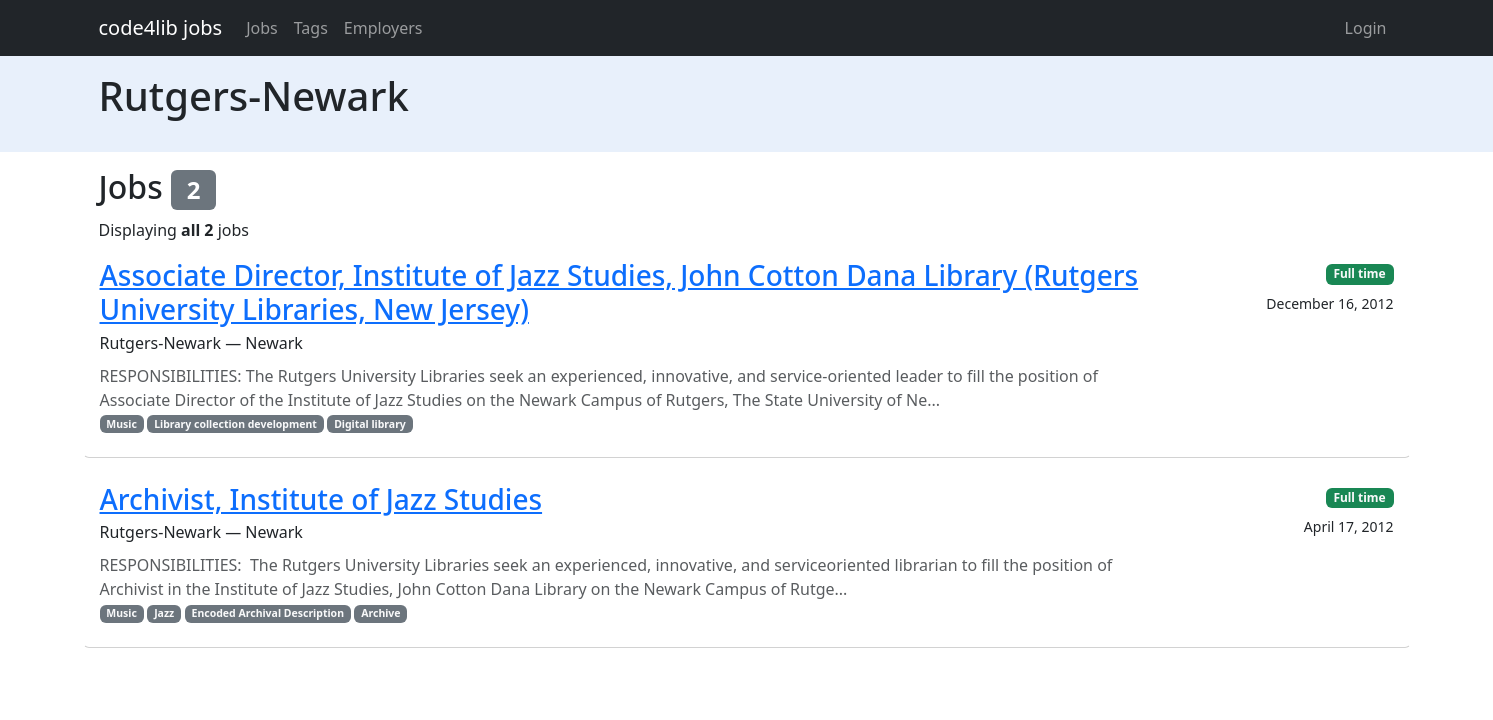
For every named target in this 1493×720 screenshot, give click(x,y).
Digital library (370, 424)
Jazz (164, 613)
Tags (311, 28)
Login (1366, 28)
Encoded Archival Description (268, 613)
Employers (383, 28)
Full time (1359, 273)
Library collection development (235, 424)
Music (121, 424)
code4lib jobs (161, 27)
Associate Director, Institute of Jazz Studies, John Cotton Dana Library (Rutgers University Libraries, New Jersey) (619, 292)
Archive (380, 613)
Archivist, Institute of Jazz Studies (321, 499)
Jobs (262, 28)
